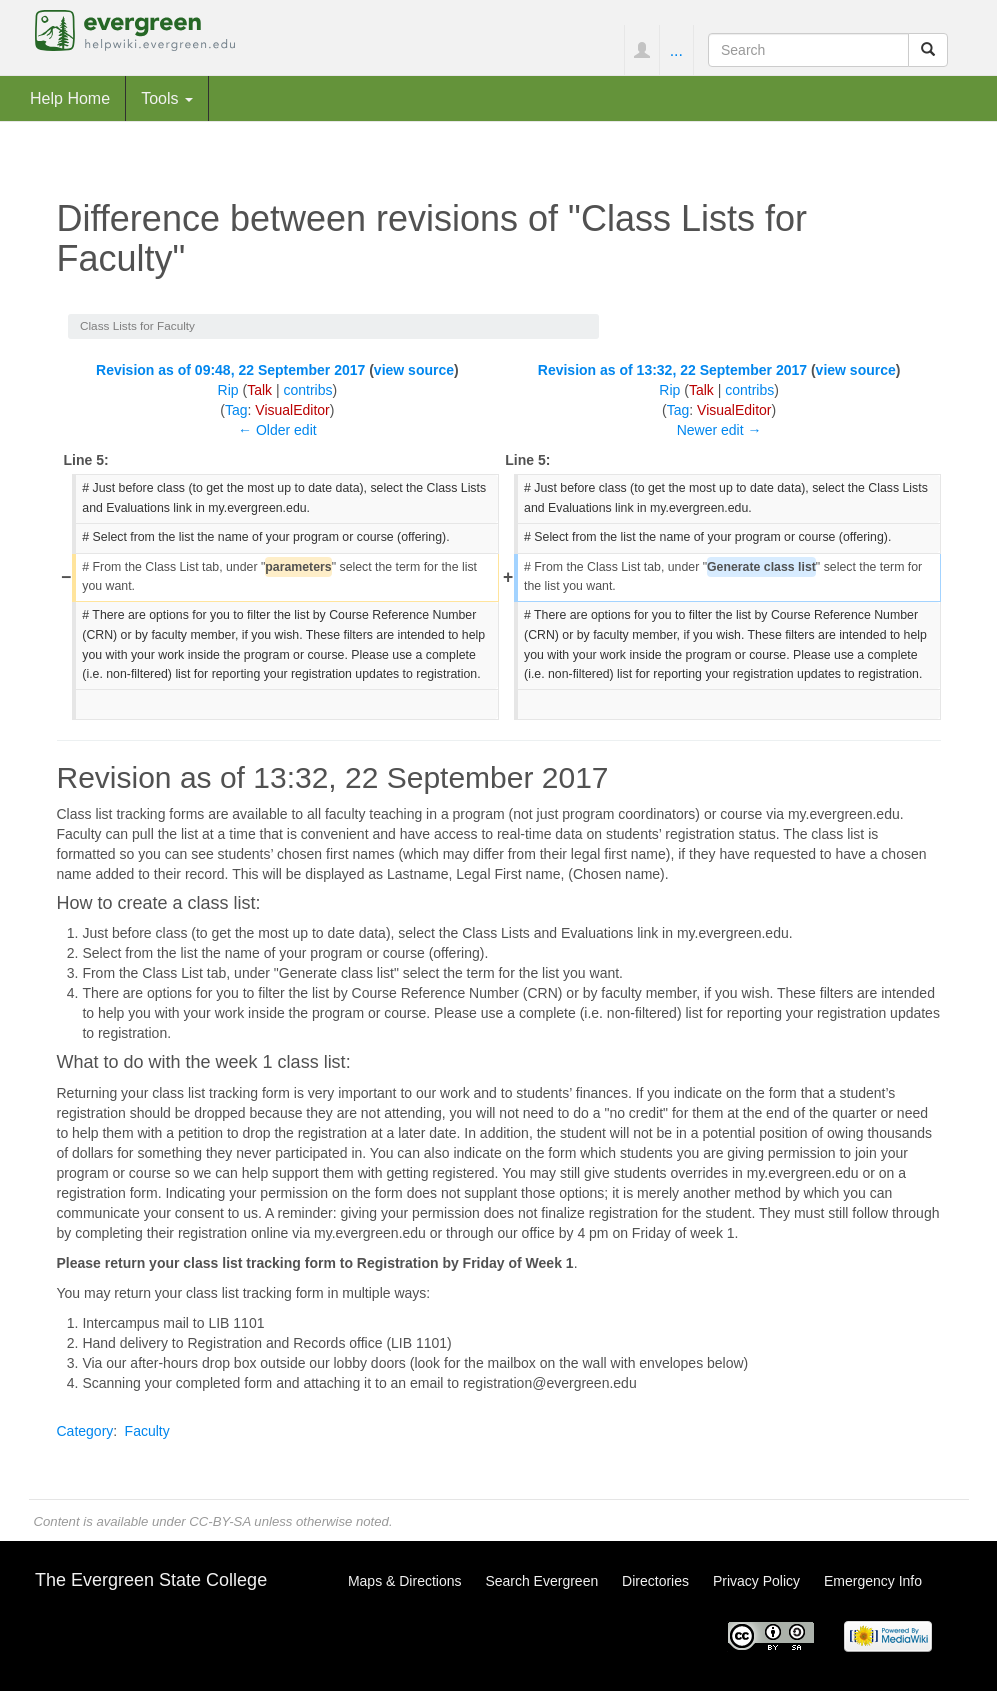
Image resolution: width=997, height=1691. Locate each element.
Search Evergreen (541, 1581)
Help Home (70, 98)
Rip (228, 390)
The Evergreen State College (151, 1580)
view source (414, 370)
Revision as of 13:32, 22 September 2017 (672, 370)
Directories (655, 1581)
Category (85, 1431)
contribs (307, 390)
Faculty (147, 1431)
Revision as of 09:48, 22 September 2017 (230, 370)
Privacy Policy (756, 1581)
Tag (236, 410)
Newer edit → (719, 430)
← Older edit (277, 430)
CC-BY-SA (219, 1521)
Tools (167, 98)
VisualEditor (292, 410)
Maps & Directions (405, 1581)
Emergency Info (873, 1581)
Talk (259, 390)
